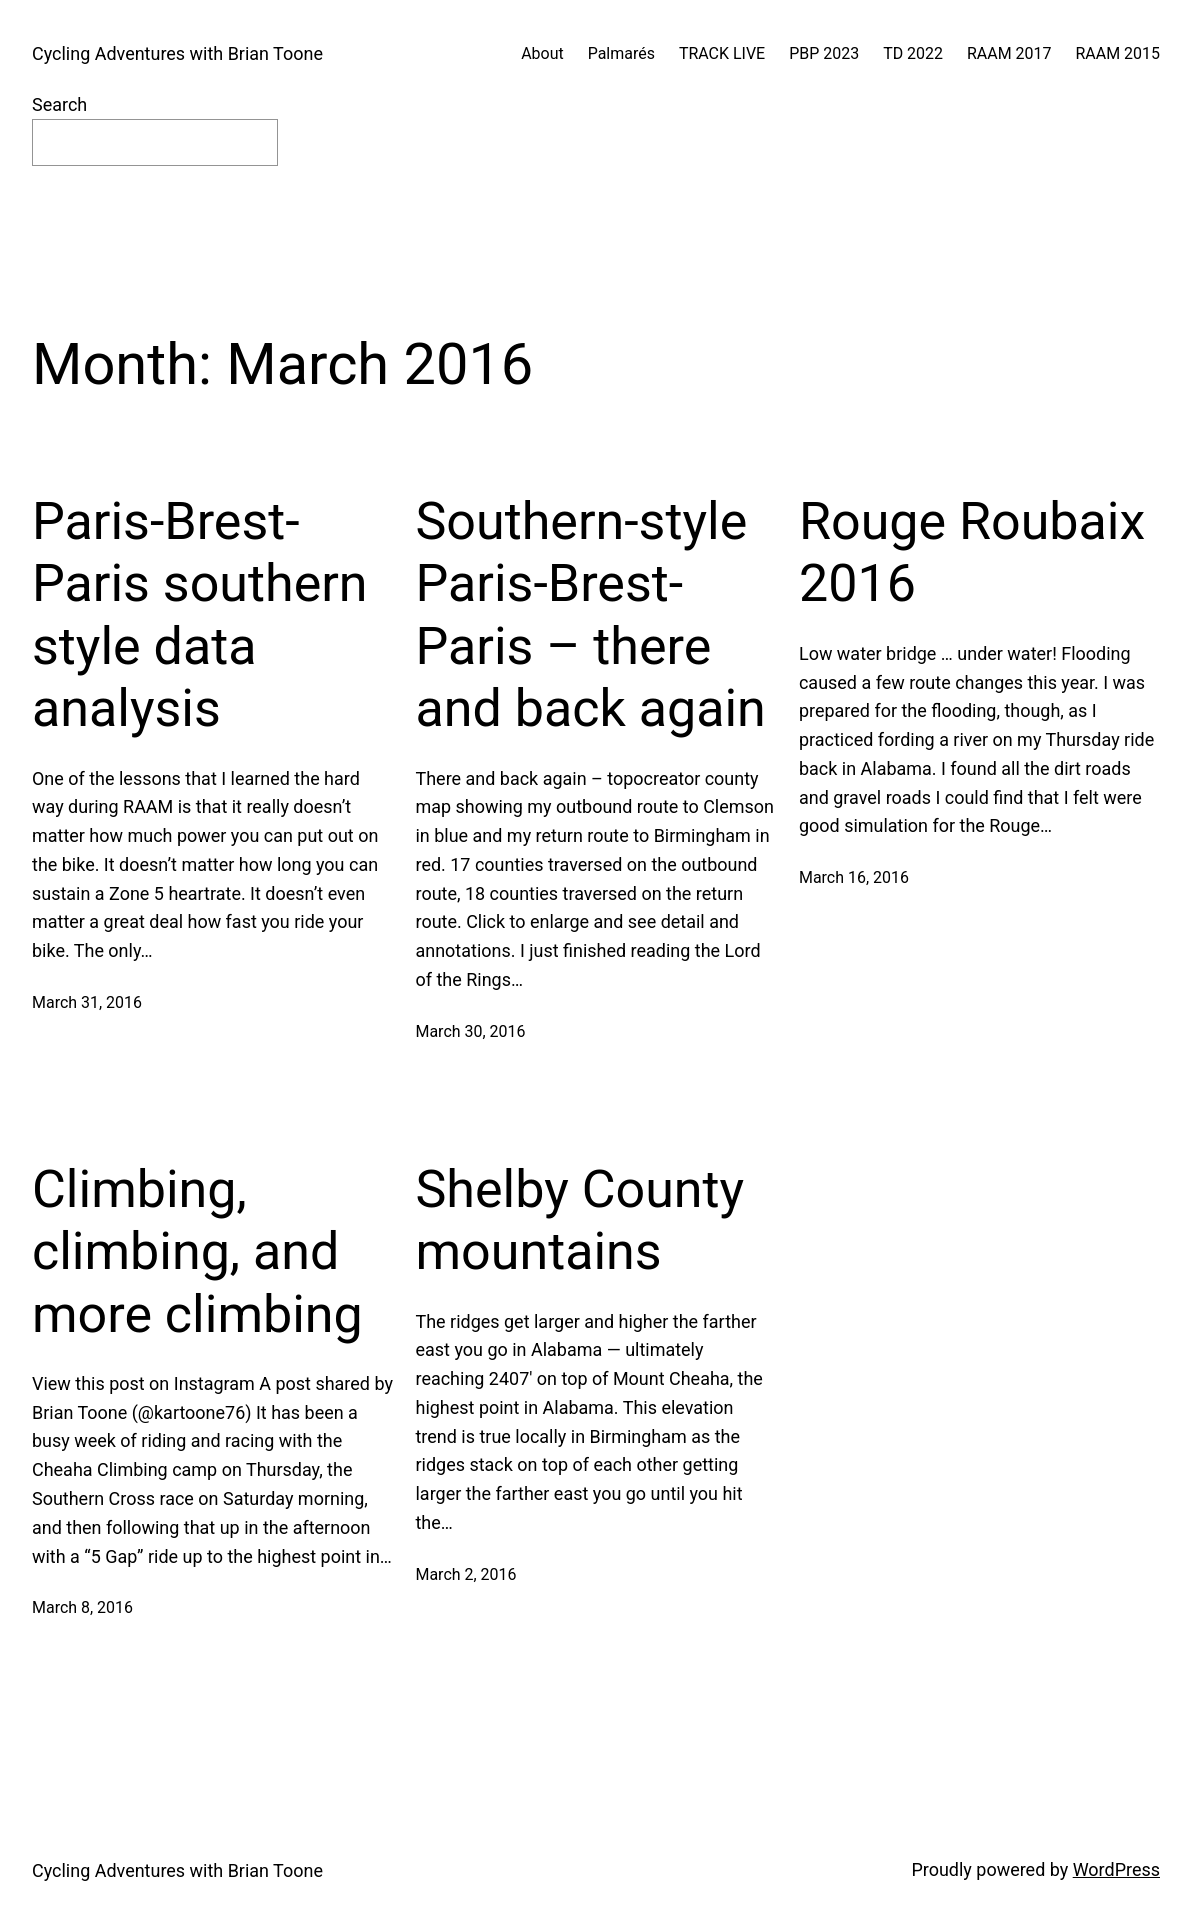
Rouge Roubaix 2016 (972, 552)
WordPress (1116, 1869)
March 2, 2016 (465, 1574)
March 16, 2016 (854, 877)
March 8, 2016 (82, 1607)
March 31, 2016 (87, 1002)
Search (59, 104)
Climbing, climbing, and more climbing (197, 1252)
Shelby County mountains (579, 1220)
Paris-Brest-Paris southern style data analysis (200, 615)
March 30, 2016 (470, 1031)
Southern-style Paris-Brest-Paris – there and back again (590, 615)
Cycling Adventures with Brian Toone (177, 53)
